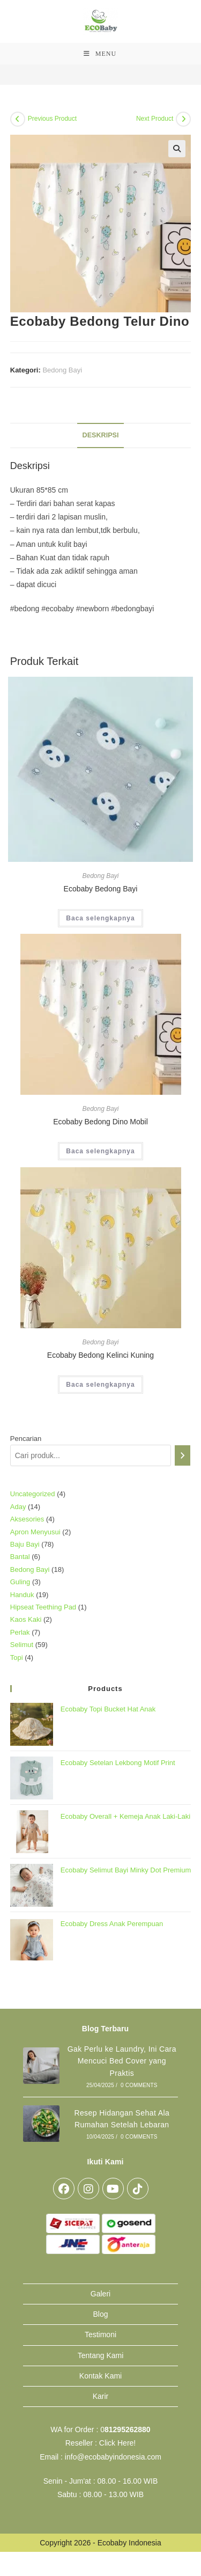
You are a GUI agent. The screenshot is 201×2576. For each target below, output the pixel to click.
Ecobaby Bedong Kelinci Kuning (100, 1355)
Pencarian (26, 1439)
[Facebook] (64, 2188)
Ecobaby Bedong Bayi (101, 888)
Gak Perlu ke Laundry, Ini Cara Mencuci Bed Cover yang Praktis (122, 2061)
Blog (100, 2314)
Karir (101, 2396)
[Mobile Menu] (100, 53)
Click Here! (117, 2443)
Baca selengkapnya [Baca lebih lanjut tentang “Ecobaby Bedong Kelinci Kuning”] (100, 1384)
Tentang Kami (101, 2355)
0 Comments (139, 2085)
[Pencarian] (182, 1455)
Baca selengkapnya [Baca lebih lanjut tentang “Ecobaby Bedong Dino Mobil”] (100, 1151)
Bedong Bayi (62, 370)
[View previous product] (17, 119)
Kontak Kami (100, 2376)
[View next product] (183, 119)
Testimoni (100, 2334)
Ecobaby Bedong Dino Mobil (100, 1121)
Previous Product (52, 118)
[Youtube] (113, 2188)
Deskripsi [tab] (101, 435)
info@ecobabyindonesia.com (113, 2457)
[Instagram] (88, 2188)
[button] (176, 148)
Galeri (100, 2293)
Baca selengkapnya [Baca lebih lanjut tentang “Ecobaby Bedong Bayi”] (100, 918)
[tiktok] (137, 2188)
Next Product (154, 118)
